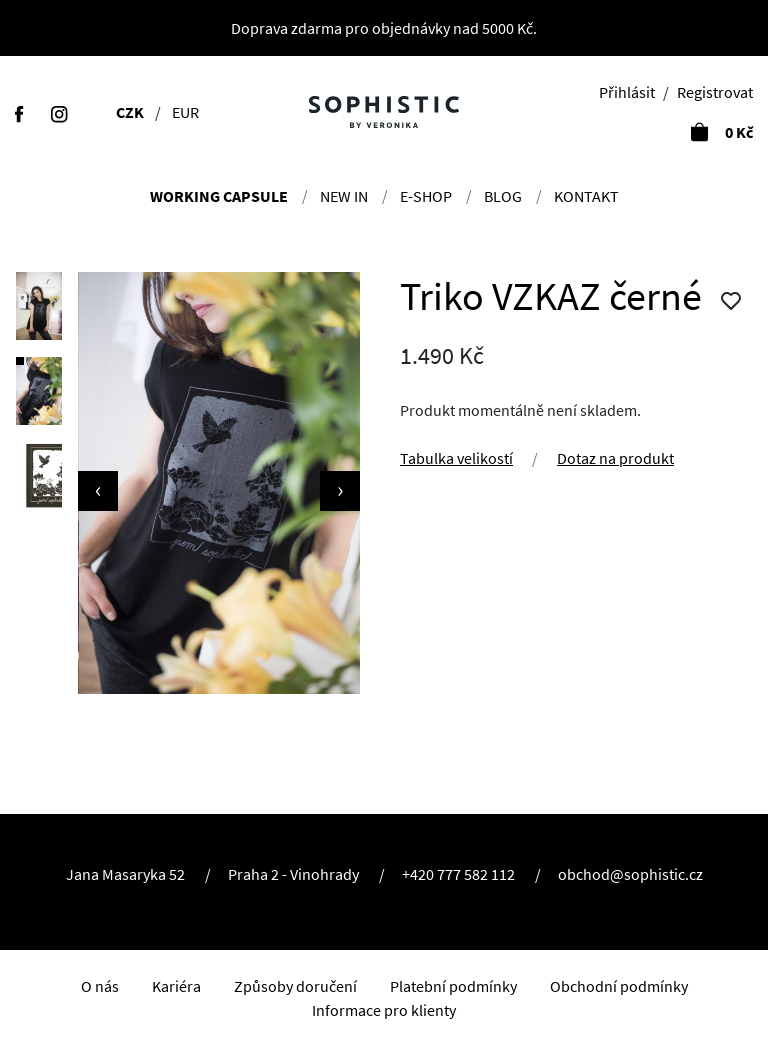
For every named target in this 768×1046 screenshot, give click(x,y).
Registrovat (715, 92)
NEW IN (344, 196)
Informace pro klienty (384, 1010)
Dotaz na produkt (615, 458)
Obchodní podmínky (619, 986)
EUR (185, 112)
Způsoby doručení (295, 986)
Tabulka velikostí (456, 458)
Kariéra (176, 986)
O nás (100, 986)
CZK (130, 112)
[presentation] (98, 491)
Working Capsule (219, 196)
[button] (39, 306)
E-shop (426, 196)
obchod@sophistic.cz (630, 874)
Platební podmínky (453, 986)
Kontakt (586, 196)
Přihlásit (627, 92)
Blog (503, 196)
